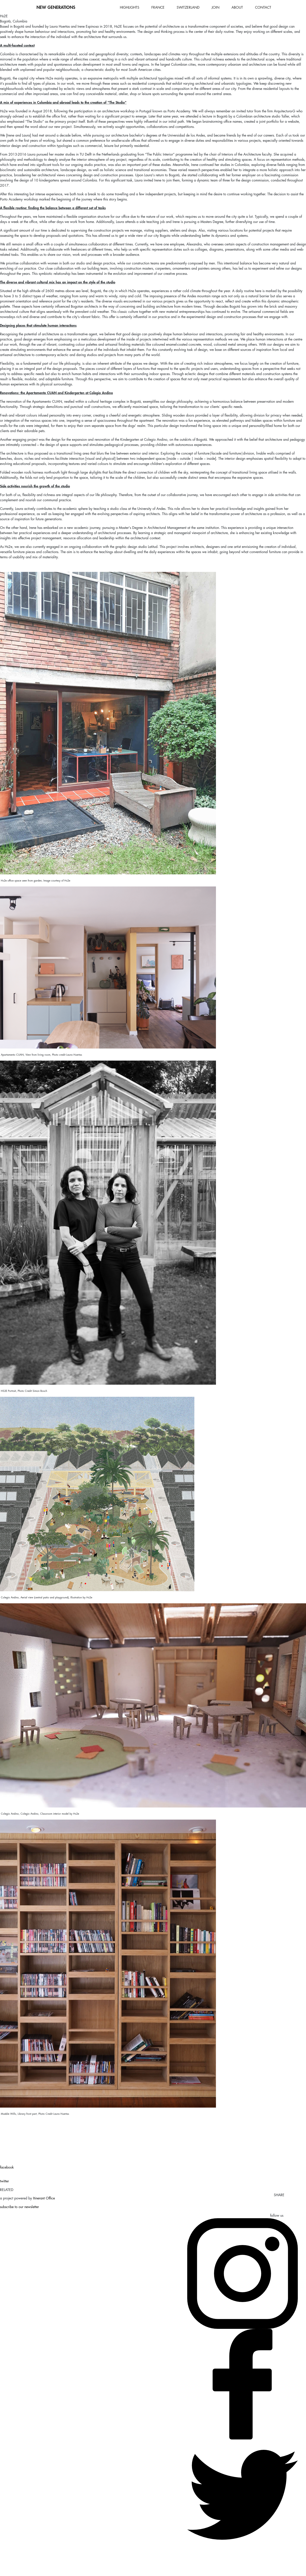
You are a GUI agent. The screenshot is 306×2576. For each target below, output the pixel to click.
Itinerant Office (44, 2198)
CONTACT (263, 7)
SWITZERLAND (188, 7)
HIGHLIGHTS (129, 7)
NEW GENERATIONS (55, 7)
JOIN (215, 7)
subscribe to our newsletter (19, 2207)
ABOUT (237, 7)
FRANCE (158, 7)
